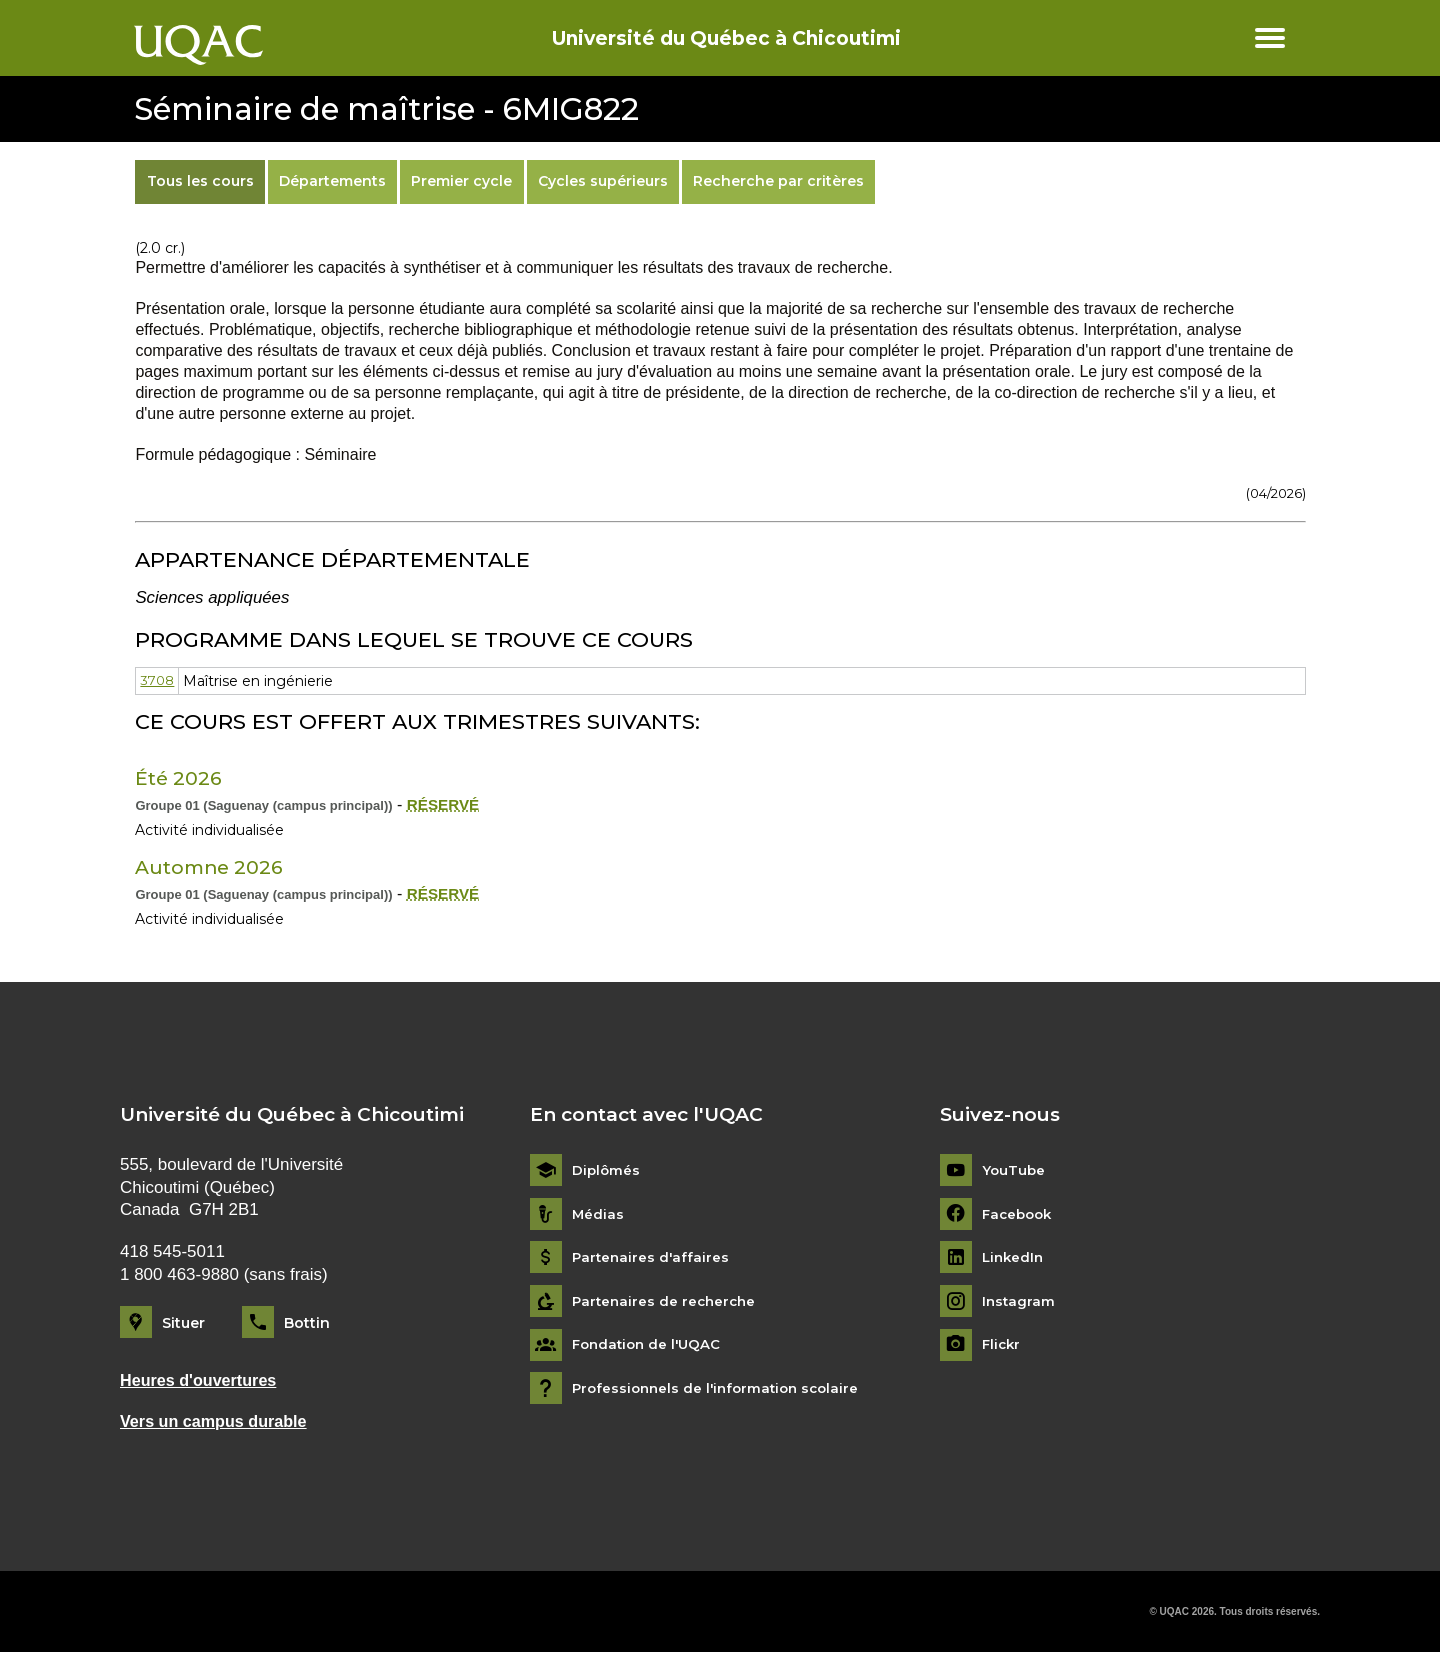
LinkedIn (1014, 1258)
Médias (598, 1214)
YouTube (1014, 1171)
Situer (183, 1323)
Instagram (1019, 1301)
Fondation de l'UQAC (650, 1345)
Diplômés (607, 1171)
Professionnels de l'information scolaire (721, 1389)
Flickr (1002, 1345)
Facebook (1019, 1214)
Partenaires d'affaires (652, 1258)
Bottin (307, 1323)
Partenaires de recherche (667, 1301)
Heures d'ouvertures (202, 1380)
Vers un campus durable (218, 1422)
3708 (158, 681)
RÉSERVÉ (445, 804)
